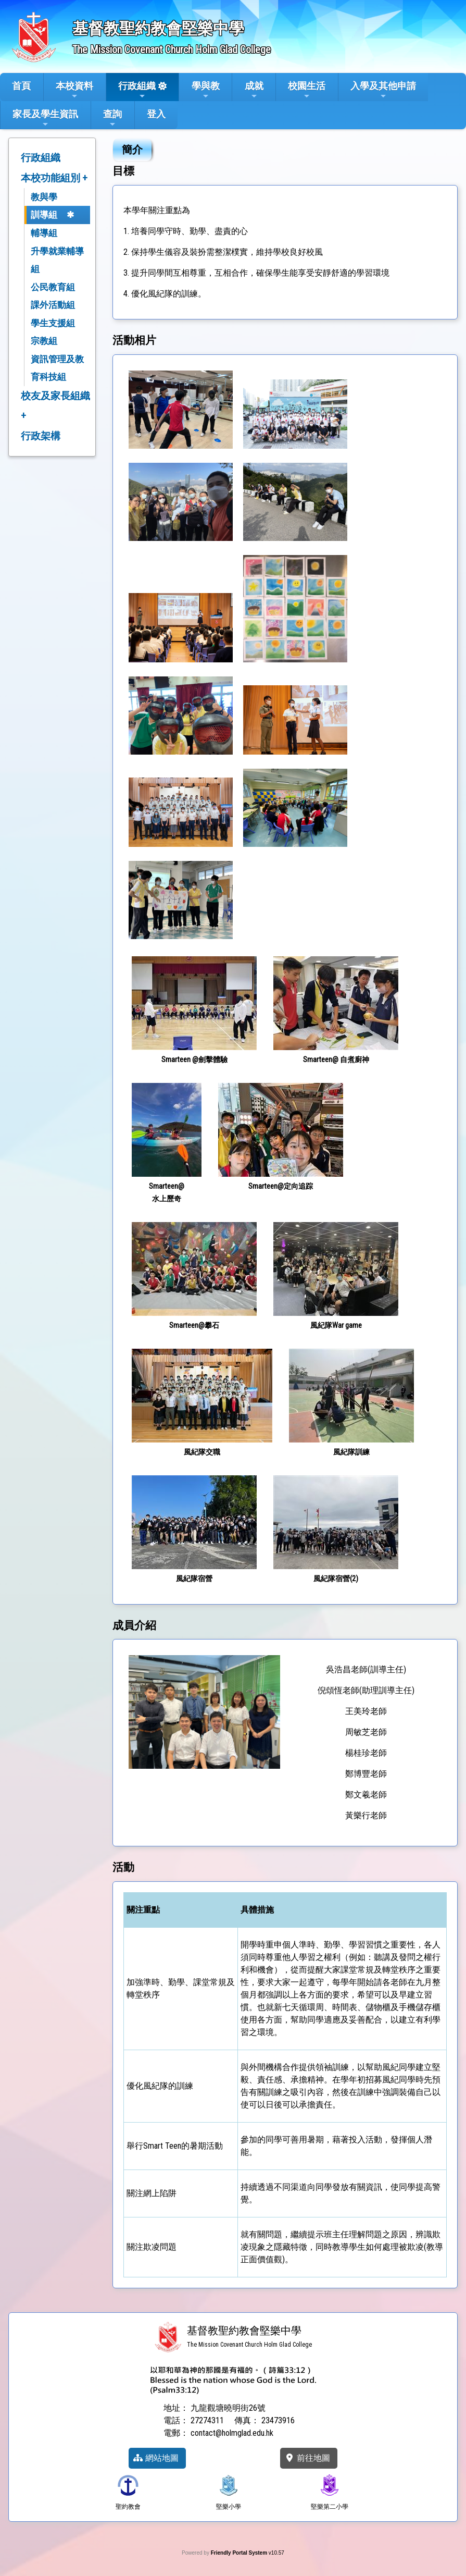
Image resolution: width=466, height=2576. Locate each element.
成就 (254, 90)
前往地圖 (307, 2458)
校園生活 (306, 90)
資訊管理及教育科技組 (57, 368)
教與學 (44, 197)
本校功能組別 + (54, 178)
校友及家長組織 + (55, 406)
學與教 (206, 90)
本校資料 (74, 90)
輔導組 (44, 233)
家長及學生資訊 (45, 118)
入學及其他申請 (383, 90)
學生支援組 (53, 323)
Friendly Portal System (240, 2553)
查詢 (112, 118)
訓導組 (44, 214)
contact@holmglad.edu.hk (232, 2433)
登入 (156, 113)
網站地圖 (156, 2458)
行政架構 (40, 436)
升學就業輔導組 (57, 260)
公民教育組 (53, 287)
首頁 (21, 85)
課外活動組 (53, 305)
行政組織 (137, 90)
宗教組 (44, 341)
